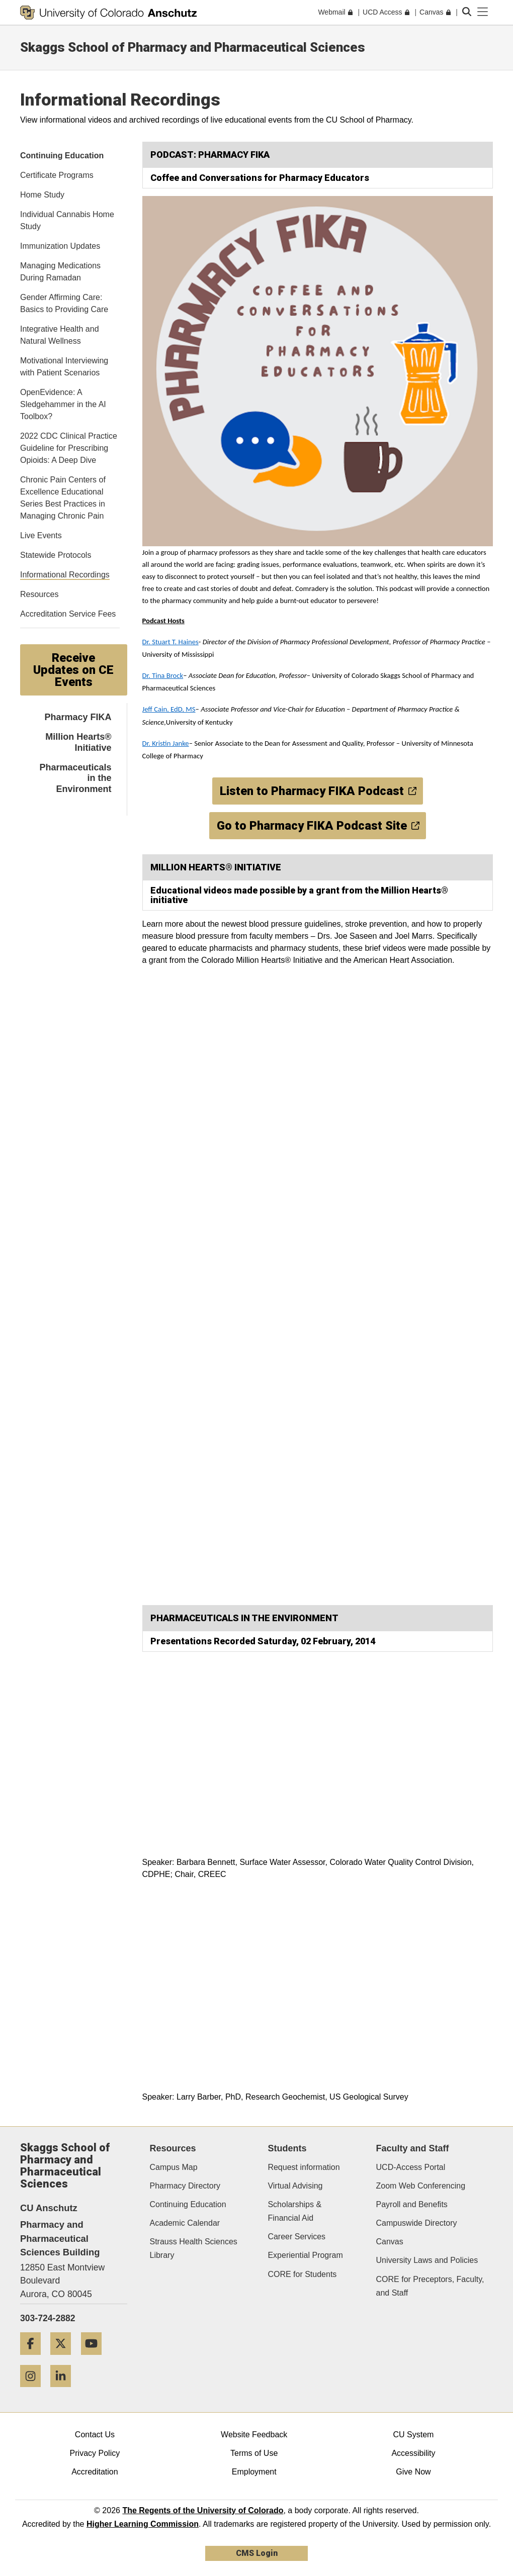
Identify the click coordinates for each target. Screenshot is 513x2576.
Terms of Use (254, 2453)
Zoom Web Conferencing (421, 2186)
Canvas (389, 2241)
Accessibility (413, 2453)
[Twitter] (64, 2358)
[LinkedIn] (64, 2391)
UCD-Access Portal (411, 2167)
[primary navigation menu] (483, 12)
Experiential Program (305, 2255)
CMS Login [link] (257, 2553)
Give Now (413, 2471)
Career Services (296, 2236)
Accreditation (94, 2471)
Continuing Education (188, 2204)
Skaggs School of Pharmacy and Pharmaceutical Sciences (192, 47)
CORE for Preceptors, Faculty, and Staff (430, 2286)
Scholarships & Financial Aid (294, 2211)
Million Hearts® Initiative (78, 742)
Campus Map (174, 2167)
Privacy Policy (95, 2453)
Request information (303, 2167)
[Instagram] (34, 2391)
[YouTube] (95, 2358)
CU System (413, 2434)
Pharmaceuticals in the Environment (75, 778)
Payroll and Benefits (412, 2204)
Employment (254, 2471)
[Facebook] (34, 2358)
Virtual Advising (295, 2186)
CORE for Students (302, 2274)
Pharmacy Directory (185, 2186)
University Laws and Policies (427, 2260)
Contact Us (95, 2434)
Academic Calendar (185, 2223)
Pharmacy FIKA (77, 717)
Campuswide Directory (416, 2223)
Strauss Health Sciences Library (193, 2248)
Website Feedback (254, 2434)
